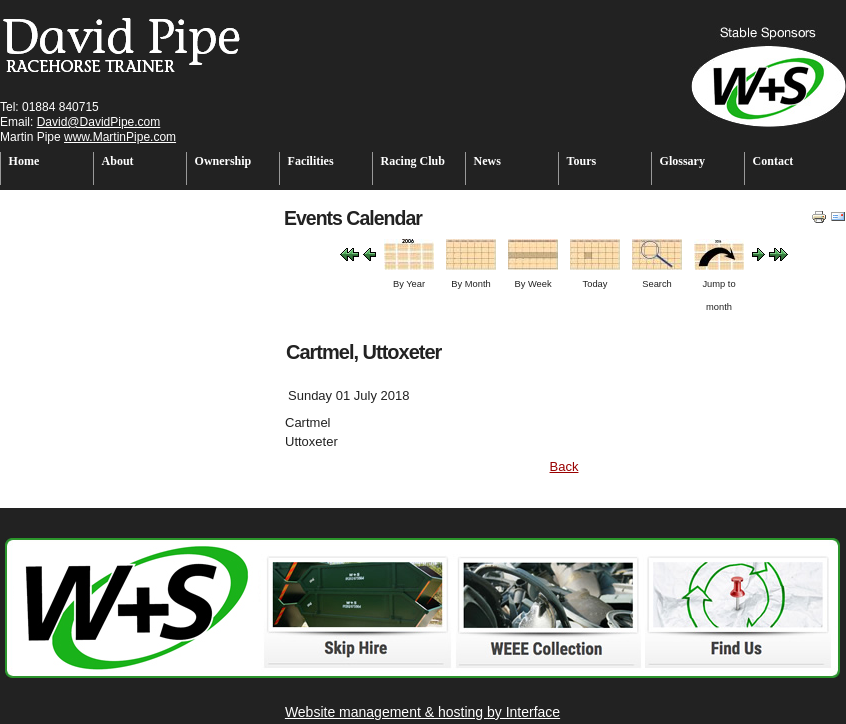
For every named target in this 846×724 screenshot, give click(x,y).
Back (564, 466)
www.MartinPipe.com (120, 137)
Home (24, 161)
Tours (582, 161)
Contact (773, 161)
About (118, 161)
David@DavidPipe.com (99, 122)
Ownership (223, 161)
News (487, 161)
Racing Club (413, 161)
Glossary (682, 161)
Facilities (311, 161)
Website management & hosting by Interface (422, 712)
